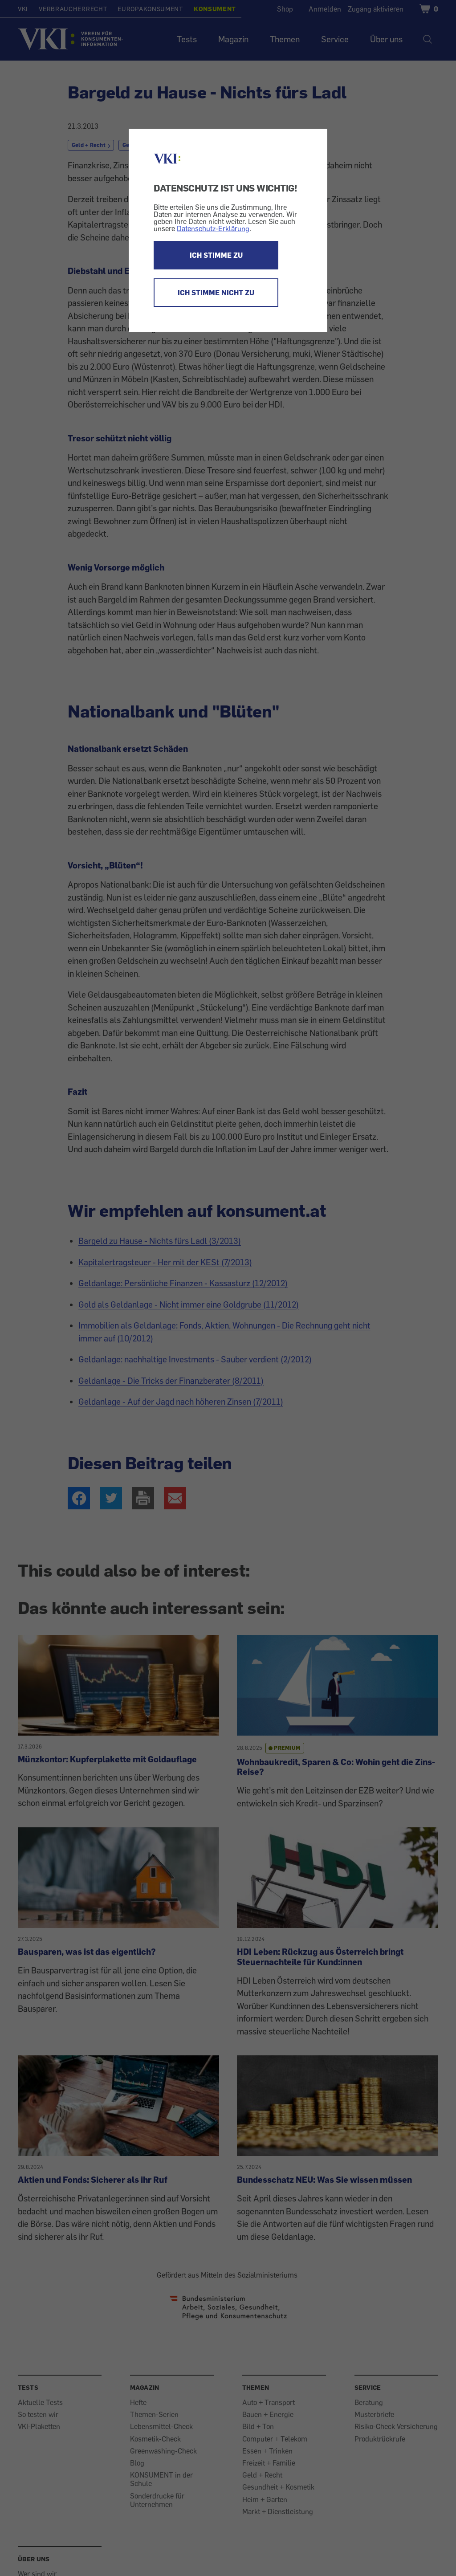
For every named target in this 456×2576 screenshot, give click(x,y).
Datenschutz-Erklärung (213, 228)
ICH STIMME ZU (216, 255)
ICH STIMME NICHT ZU (216, 292)
